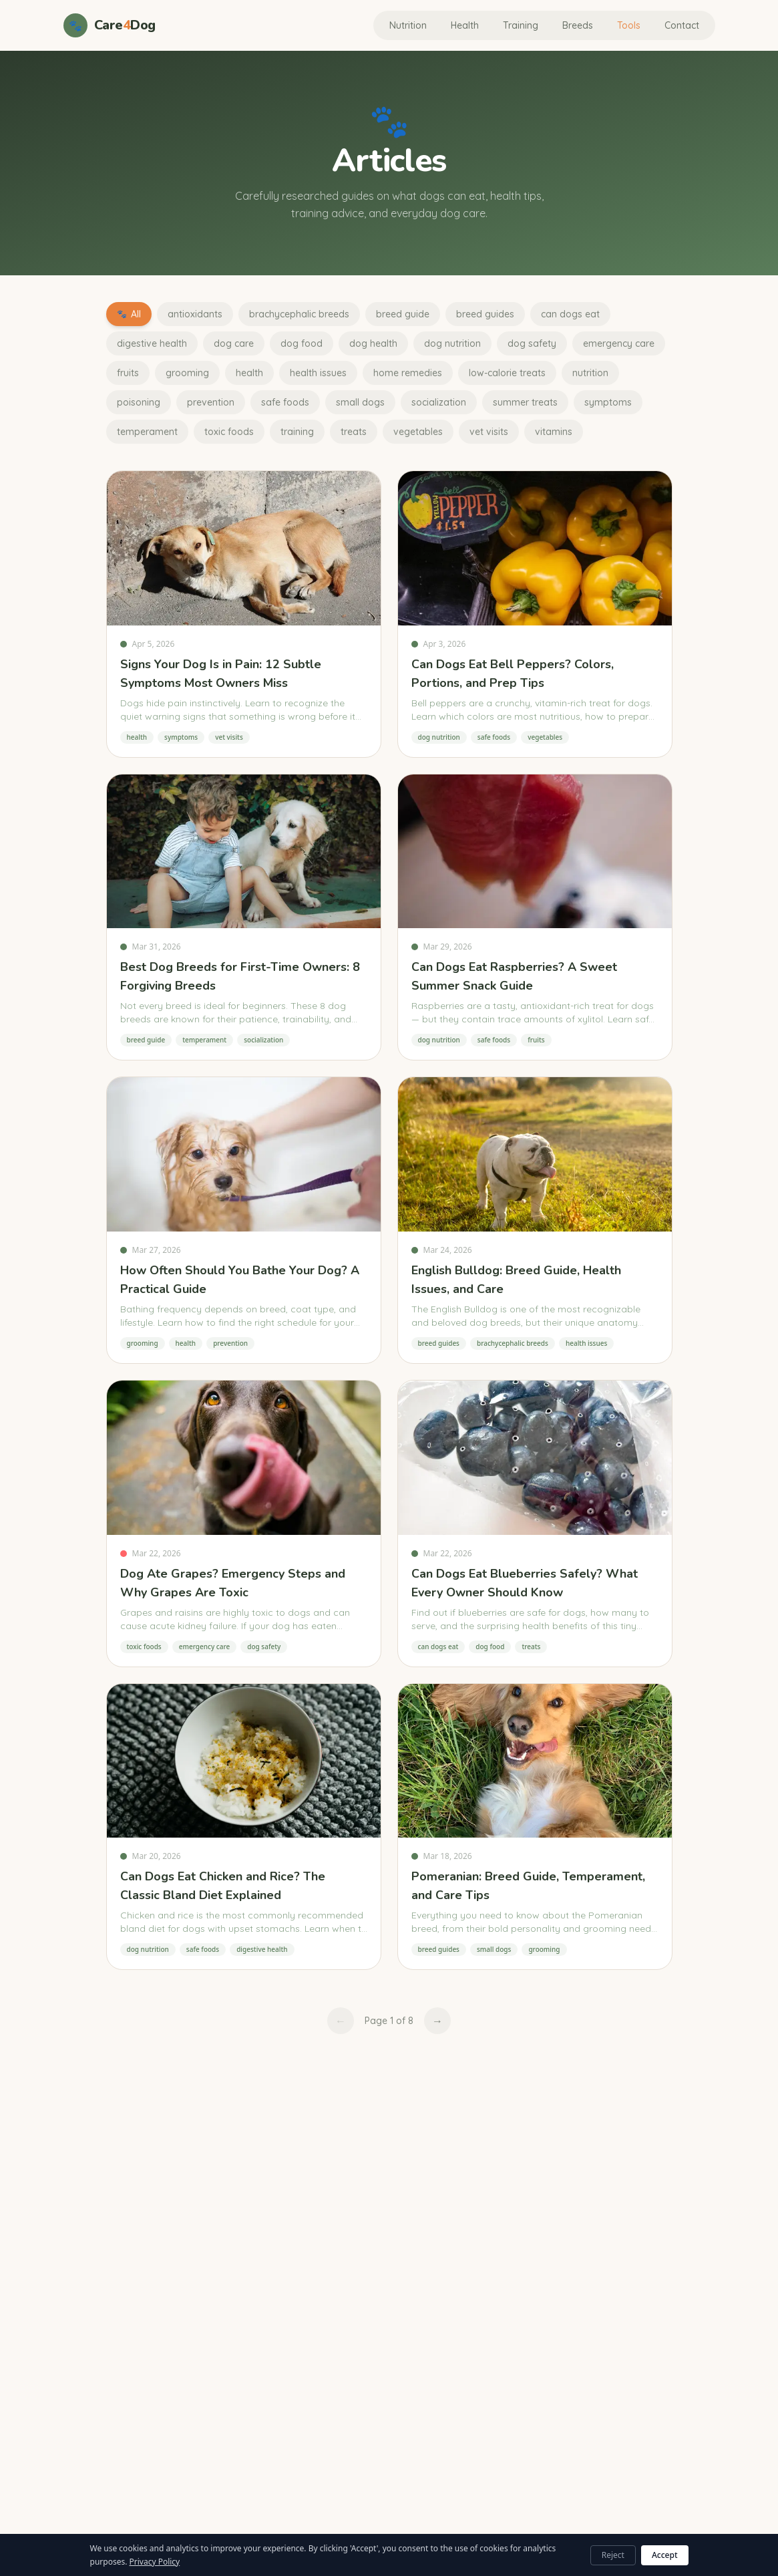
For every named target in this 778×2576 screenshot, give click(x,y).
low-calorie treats (507, 373)
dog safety (532, 343)
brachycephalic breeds (299, 314)
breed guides (485, 314)
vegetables (418, 432)
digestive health (152, 343)
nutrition (590, 373)
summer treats (525, 402)
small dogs (360, 402)
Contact (681, 25)
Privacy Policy (155, 2561)
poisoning (138, 402)
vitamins (553, 432)
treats (354, 432)
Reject (613, 2555)
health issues (318, 373)
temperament (147, 432)
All (129, 314)
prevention (210, 402)
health (249, 373)
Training (520, 25)
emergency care (618, 343)
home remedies (407, 373)
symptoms (608, 402)
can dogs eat (570, 314)
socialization (438, 402)
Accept (665, 2555)
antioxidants (195, 314)
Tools (628, 25)
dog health (373, 343)
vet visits (488, 432)
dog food (301, 343)
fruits (128, 373)
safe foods (285, 402)
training (297, 432)
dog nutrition (452, 343)
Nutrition (408, 25)
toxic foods (229, 432)
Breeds (577, 25)
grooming (187, 373)
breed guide (402, 314)
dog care (234, 343)
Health (465, 25)
